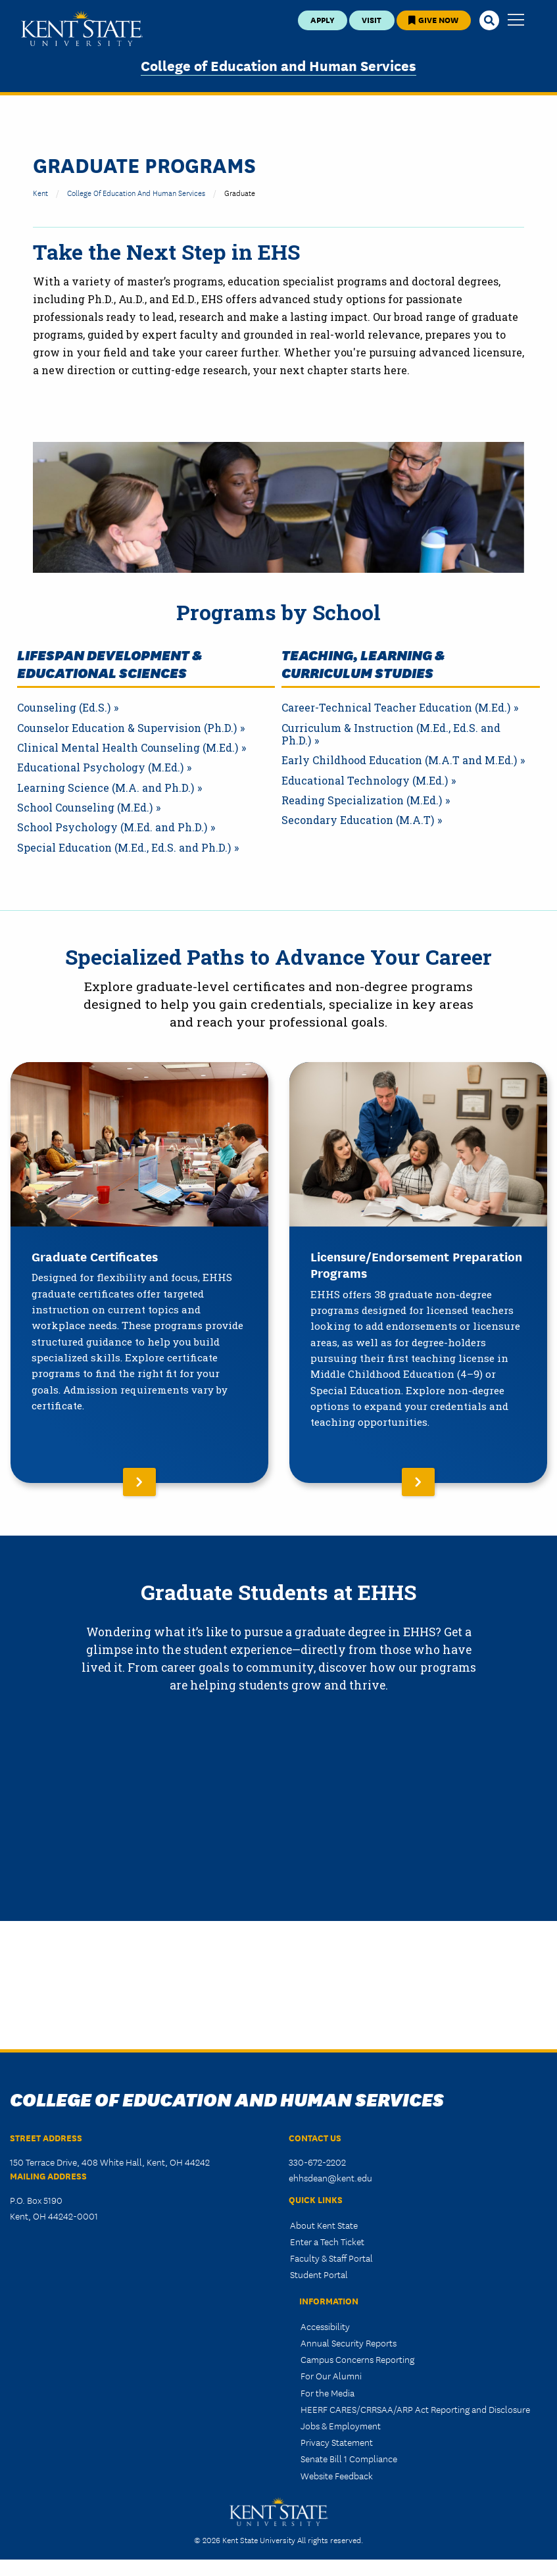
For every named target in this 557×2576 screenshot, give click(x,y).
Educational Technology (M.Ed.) (364, 780)
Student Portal (319, 2274)
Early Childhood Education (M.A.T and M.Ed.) (399, 760)
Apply (322, 19)
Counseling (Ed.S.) (63, 707)
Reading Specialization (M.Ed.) (361, 800)
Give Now (433, 19)
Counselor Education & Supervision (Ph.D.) (127, 728)
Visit (371, 19)
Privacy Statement (337, 2442)
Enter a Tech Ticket (327, 2241)
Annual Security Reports (349, 2342)
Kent (40, 192)
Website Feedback (337, 2475)
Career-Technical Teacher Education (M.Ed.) (395, 707)
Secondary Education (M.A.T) (357, 820)
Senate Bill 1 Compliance (349, 2458)
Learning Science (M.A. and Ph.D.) (105, 787)
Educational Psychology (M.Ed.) (100, 767)
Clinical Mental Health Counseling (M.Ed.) (127, 747)
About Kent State (324, 2225)
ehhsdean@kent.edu (330, 2177)
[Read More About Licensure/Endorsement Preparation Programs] (418, 1272)
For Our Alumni (331, 2375)
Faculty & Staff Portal (331, 2257)
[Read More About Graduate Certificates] (139, 1272)
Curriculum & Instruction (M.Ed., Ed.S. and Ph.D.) (390, 734)
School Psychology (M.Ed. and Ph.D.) (112, 827)
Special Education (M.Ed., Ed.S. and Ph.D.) (124, 847)
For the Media (327, 2392)
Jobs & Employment (341, 2425)
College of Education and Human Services (278, 65)
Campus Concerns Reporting (357, 2359)
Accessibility (325, 2326)
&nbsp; (278, 1884)
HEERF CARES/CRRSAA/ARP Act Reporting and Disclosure (415, 2409)
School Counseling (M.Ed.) (85, 807)
